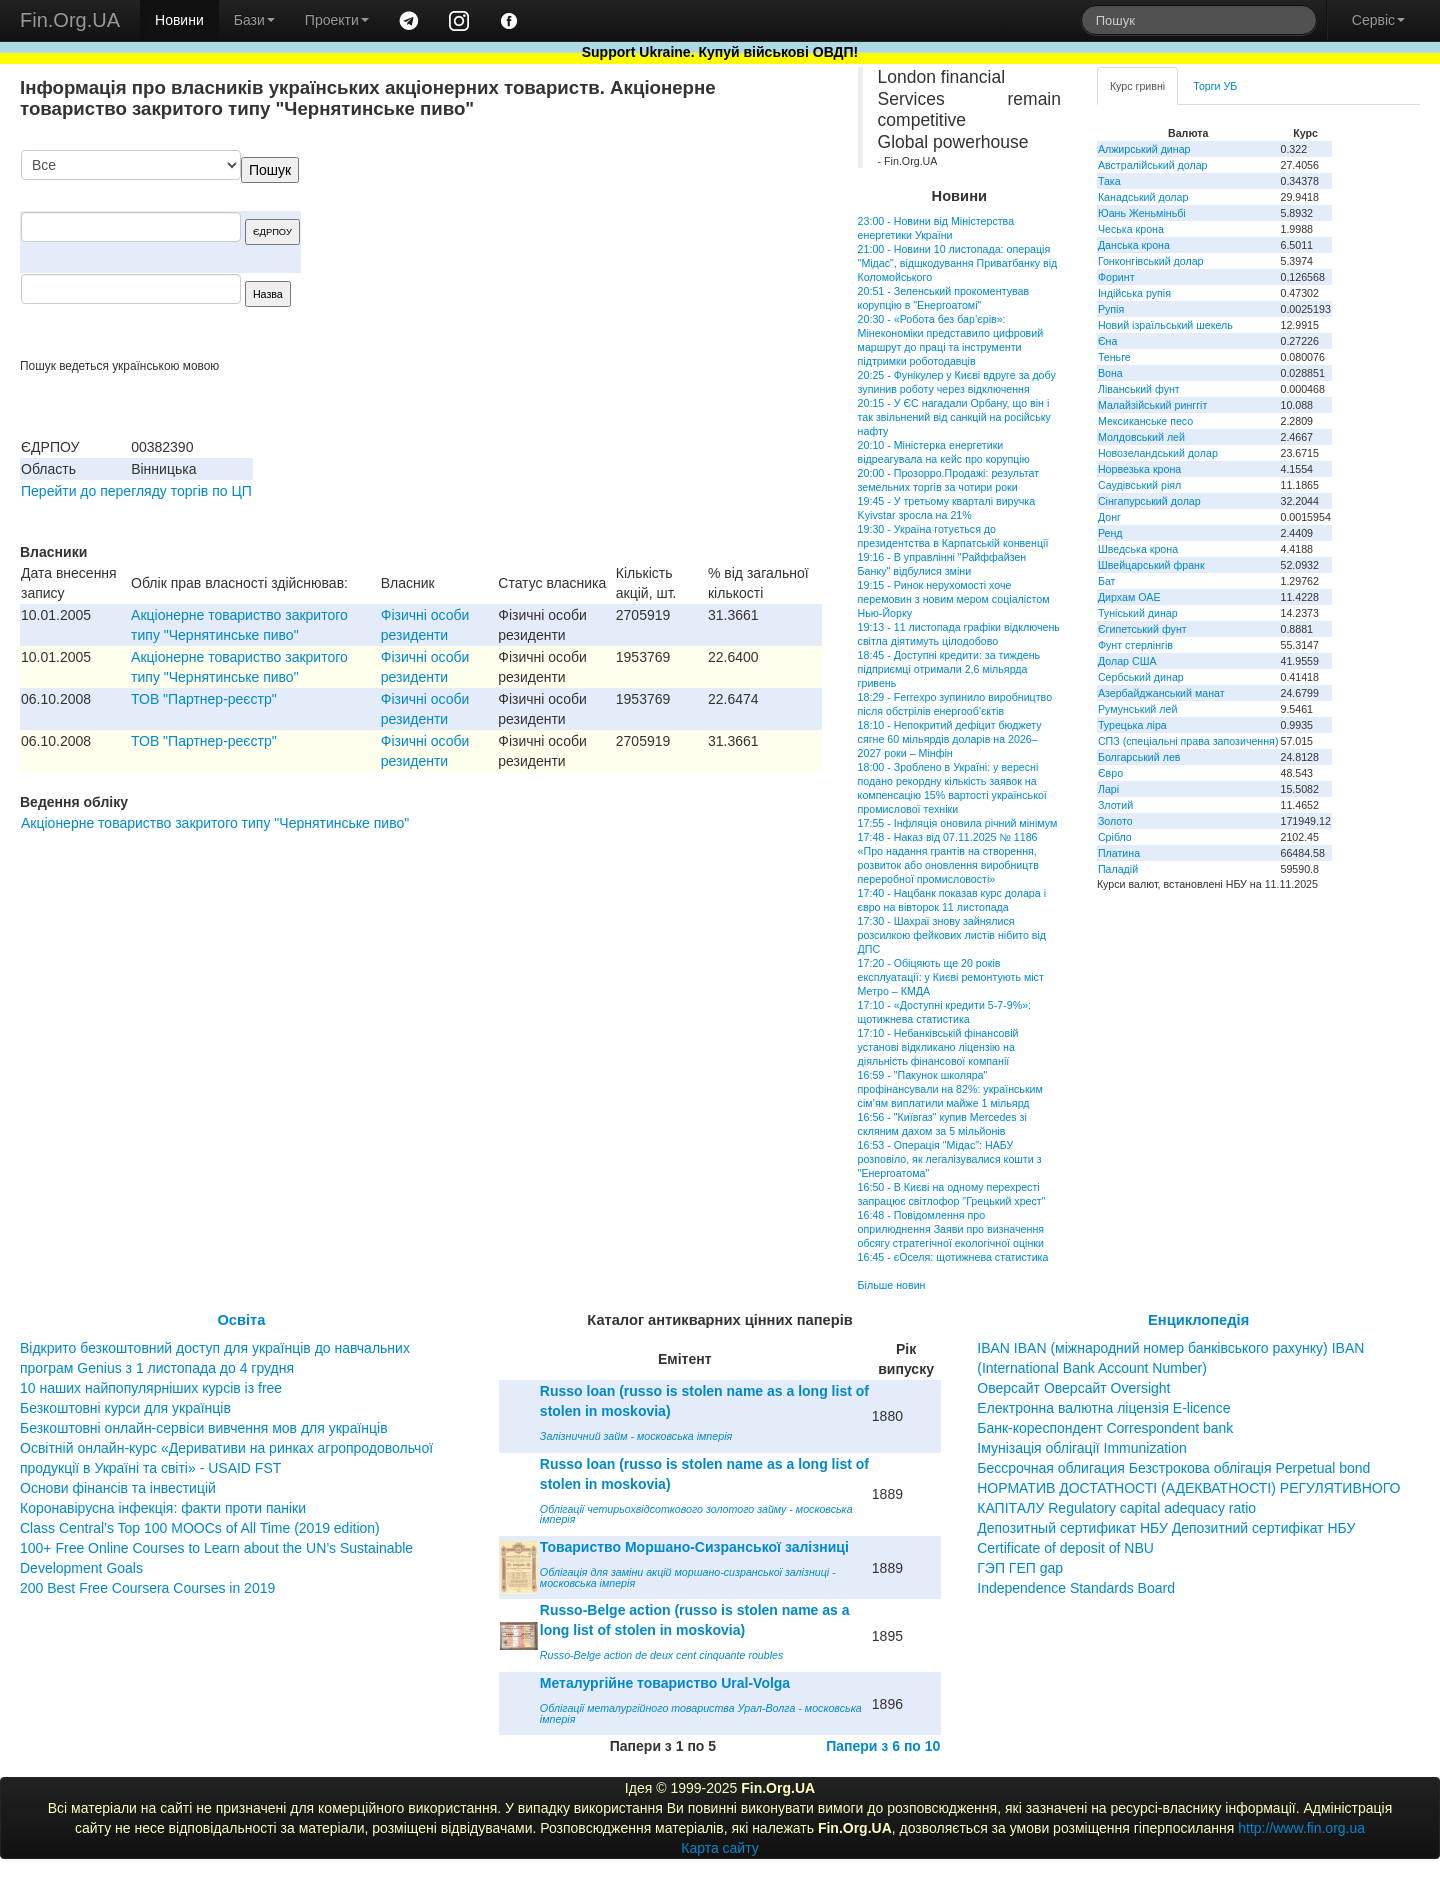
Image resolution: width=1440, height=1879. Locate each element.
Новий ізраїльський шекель (1165, 325)
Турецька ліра (1132, 725)
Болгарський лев (1139, 757)
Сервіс (1378, 20)
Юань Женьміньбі (1142, 213)
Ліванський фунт (1139, 389)
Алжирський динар (1144, 149)
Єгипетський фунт (1142, 629)
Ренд (1110, 533)
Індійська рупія (1134, 293)
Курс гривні (1137, 86)
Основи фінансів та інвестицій (118, 1488)
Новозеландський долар (1158, 453)
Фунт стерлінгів (1135, 645)
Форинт (1116, 277)
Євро (1110, 773)
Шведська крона (1138, 549)
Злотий (1115, 805)
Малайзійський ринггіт (1152, 405)
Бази (254, 20)
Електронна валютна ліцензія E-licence (1103, 1408)
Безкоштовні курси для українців (125, 1408)
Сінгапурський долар (1149, 501)
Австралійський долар (1153, 165)
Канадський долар (1143, 197)
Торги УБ (1215, 86)
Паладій (1118, 869)
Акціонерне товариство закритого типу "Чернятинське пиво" (215, 823)
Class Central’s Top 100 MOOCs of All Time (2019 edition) (200, 1528)
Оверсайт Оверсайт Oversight (1073, 1388)
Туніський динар (1138, 613)
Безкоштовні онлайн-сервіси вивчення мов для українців (204, 1428)
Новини (179, 20)
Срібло (1115, 837)
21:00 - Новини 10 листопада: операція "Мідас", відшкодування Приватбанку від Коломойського (958, 263)
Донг (1109, 517)
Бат (1107, 581)
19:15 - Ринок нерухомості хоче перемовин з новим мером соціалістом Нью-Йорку (954, 599)
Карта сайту (720, 1848)
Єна (1107, 341)
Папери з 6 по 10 (883, 1746)
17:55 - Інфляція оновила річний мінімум (958, 823)
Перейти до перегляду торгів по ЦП (136, 491)
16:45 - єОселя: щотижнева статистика (953, 1257)
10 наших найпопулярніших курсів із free (151, 1388)
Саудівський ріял (1139, 485)
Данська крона (1134, 245)
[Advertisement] (672, 254)
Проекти (337, 20)
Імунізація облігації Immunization (1082, 1448)
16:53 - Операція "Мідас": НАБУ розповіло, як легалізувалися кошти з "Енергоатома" (950, 1159)
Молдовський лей (1141, 437)
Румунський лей (1137, 709)
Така (1109, 181)
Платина (1119, 853)
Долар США (1127, 661)
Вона (1110, 373)
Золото (1115, 821)
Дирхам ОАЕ (1129, 597)
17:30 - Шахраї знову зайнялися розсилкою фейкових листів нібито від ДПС (952, 935)
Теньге (1114, 357)
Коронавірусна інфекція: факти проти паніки (163, 1508)
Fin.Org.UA (70, 20)
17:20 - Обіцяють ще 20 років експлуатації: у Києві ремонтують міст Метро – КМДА (951, 977)
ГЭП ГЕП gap (1020, 1568)
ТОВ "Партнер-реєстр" (204, 699)
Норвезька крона (1139, 469)
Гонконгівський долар (1151, 261)
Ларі (1108, 789)
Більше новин (892, 1285)
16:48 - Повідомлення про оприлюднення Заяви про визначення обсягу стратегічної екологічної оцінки (951, 1229)
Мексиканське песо (1145, 421)
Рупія (1111, 309)
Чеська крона (1131, 229)
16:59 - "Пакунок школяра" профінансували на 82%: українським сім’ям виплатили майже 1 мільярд (950, 1089)
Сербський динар (1141, 677)
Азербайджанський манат (1161, 693)
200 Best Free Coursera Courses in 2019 (147, 1588)
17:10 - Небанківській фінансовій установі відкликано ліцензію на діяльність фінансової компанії (938, 1047)
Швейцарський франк (1151, 565)
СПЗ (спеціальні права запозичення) (1188, 741)
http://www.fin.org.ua (1301, 1828)
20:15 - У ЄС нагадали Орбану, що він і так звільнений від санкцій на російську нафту (954, 417)
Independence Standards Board (1076, 1588)
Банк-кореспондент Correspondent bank (1105, 1428)
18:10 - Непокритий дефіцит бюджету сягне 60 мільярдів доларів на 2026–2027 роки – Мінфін (950, 739)
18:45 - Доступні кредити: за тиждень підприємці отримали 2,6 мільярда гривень (949, 669)
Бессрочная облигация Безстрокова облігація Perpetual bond (1173, 1468)
